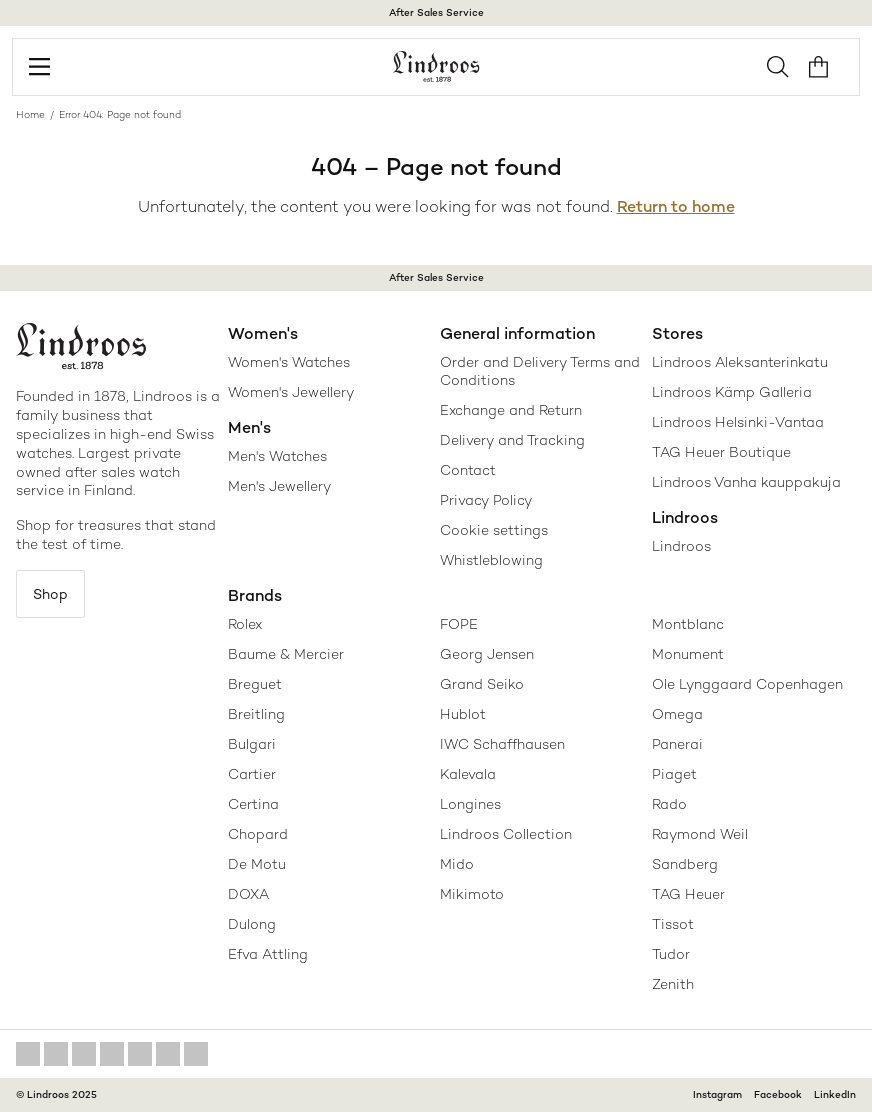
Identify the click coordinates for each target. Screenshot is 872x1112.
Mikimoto (472, 894)
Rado (669, 804)
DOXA (248, 894)
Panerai (677, 744)
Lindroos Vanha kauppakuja (746, 482)
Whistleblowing (491, 560)
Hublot (463, 714)
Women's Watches (289, 362)
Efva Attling (268, 954)
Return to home (676, 206)
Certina (253, 804)
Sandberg (685, 864)
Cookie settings (494, 530)
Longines (470, 804)
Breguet (255, 684)
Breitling (256, 714)
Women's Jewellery (291, 392)
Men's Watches (277, 456)
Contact (468, 470)
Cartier (252, 774)
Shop (50, 594)
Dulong (252, 924)
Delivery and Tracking (512, 440)
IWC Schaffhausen (502, 744)
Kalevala (468, 774)
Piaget (674, 774)
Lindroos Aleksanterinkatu (740, 362)
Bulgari (252, 744)
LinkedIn (835, 1094)
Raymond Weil (700, 834)
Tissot (673, 924)
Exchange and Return (511, 410)
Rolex (245, 624)
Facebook (778, 1094)
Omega (677, 714)
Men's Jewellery (279, 486)
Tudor (671, 954)
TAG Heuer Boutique (721, 452)
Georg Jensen (487, 654)
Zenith (673, 984)
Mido (457, 864)
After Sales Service (436, 12)
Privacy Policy (486, 500)
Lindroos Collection (506, 834)
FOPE (459, 624)
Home (30, 114)
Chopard (258, 834)
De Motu (257, 864)
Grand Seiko (482, 684)
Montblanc (688, 624)
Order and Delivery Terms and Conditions (540, 371)
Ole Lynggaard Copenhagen (747, 684)
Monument (688, 654)
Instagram (717, 1094)
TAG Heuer (688, 894)
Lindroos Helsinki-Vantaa (738, 422)
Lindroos (681, 546)
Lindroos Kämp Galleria (732, 392)
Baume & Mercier (286, 654)
